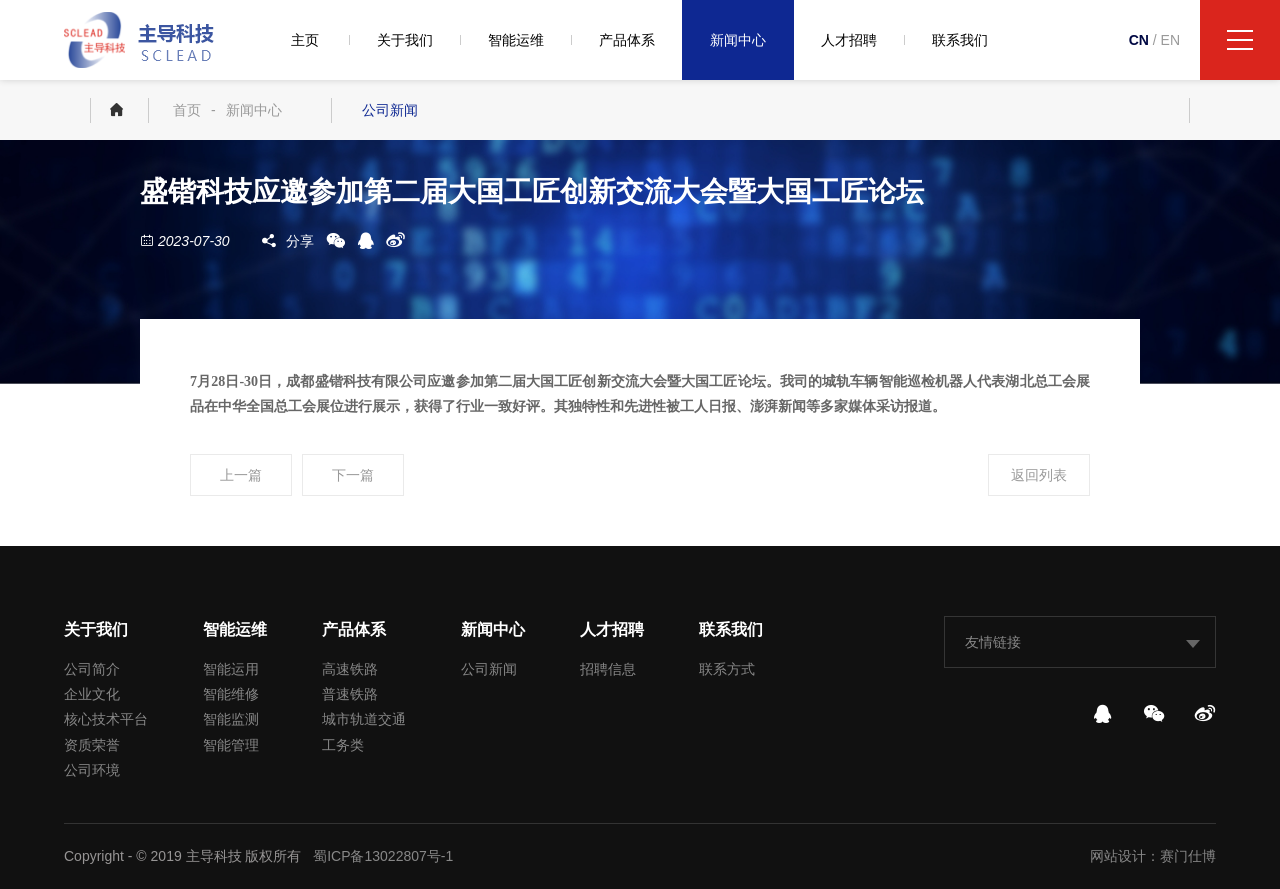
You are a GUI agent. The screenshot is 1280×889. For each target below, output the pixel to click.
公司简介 (92, 669)
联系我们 (960, 40)
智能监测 (231, 719)
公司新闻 (390, 110)
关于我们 (405, 40)
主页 (305, 40)
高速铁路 (350, 669)
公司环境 (92, 770)
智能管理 (231, 745)
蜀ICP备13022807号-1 (383, 856)
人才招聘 (849, 40)
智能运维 (516, 40)
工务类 (343, 745)
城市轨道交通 (364, 719)
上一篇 (241, 475)
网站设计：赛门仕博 (1153, 856)
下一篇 (353, 475)
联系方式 (727, 669)
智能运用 (231, 669)
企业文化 (92, 694)
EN (1170, 40)
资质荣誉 (92, 745)
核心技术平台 (106, 719)
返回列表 (1039, 475)
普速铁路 (350, 694)
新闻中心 (738, 40)
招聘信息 (608, 669)
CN (1139, 40)
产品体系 (627, 40)
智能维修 (231, 694)
